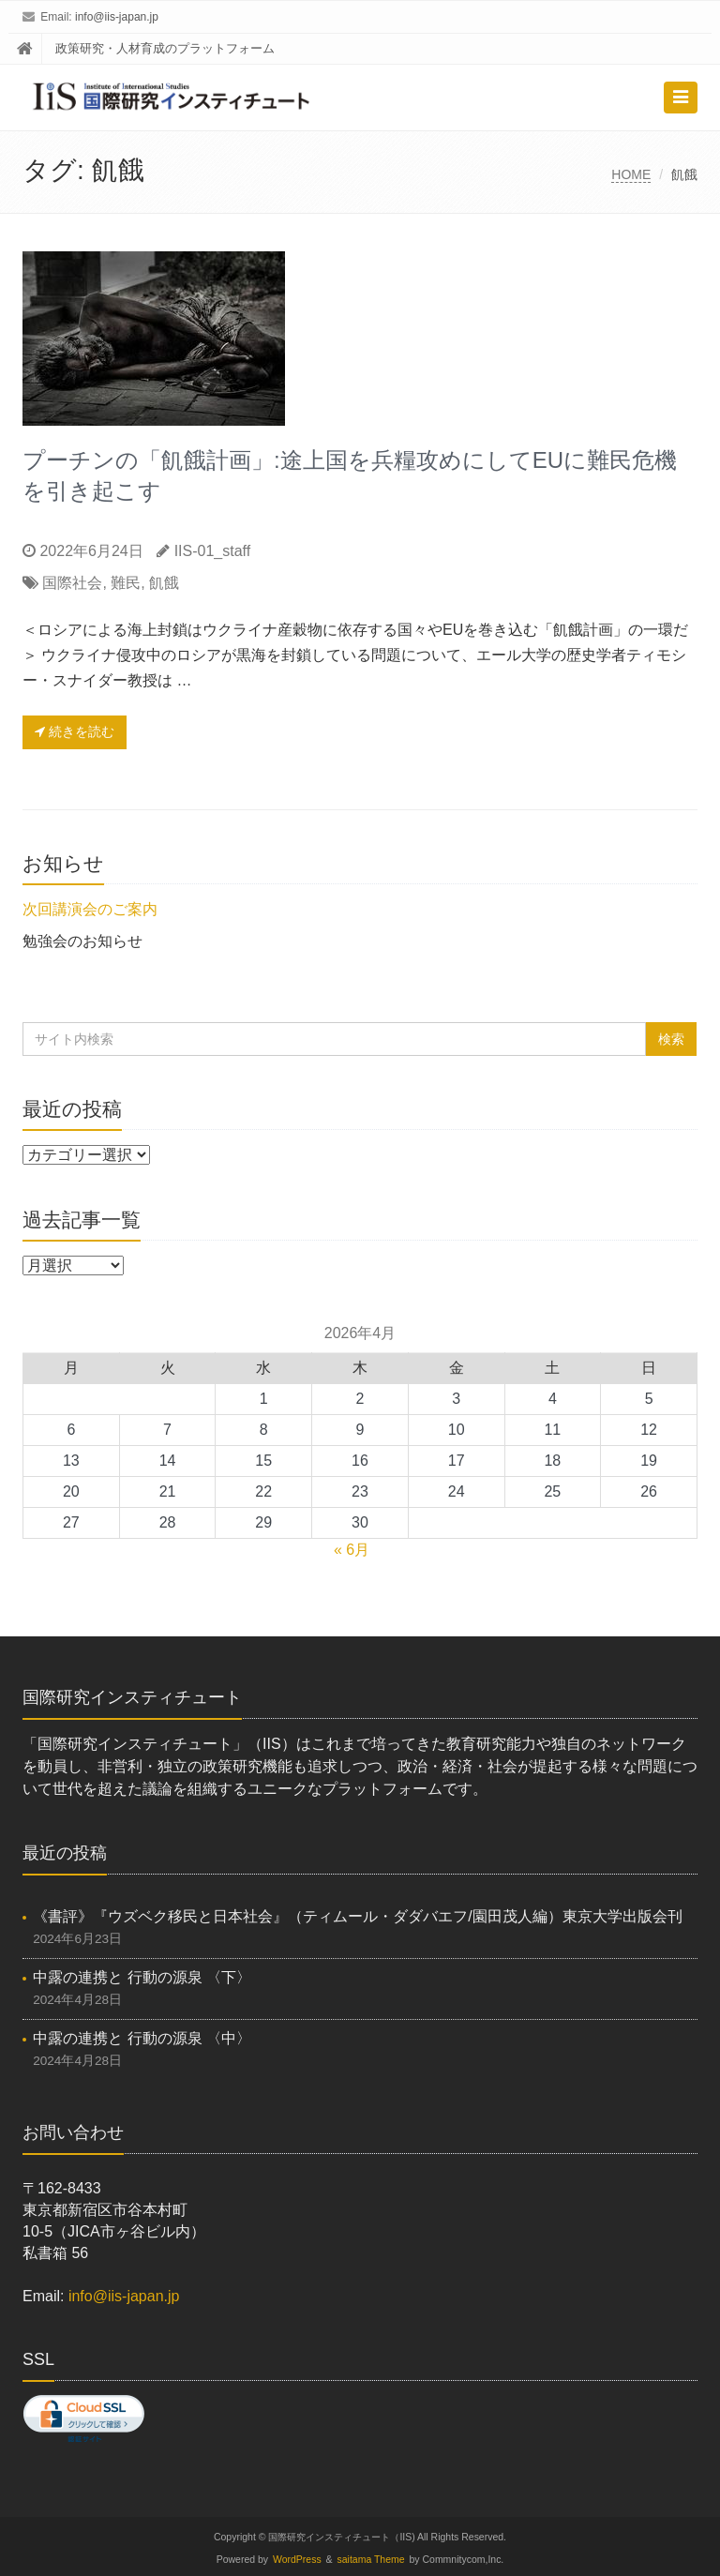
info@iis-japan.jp (116, 16)
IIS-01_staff (212, 551)
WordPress (297, 2559)
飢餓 (164, 583)
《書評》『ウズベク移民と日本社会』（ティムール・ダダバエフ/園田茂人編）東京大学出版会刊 (357, 1916)
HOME (631, 174)
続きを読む (74, 731)
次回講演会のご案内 (90, 909)
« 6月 (351, 1550)
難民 (126, 583)
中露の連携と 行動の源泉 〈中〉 (142, 2038)
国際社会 (72, 583)
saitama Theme (371, 2559)
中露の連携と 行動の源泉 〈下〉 (142, 1977)
